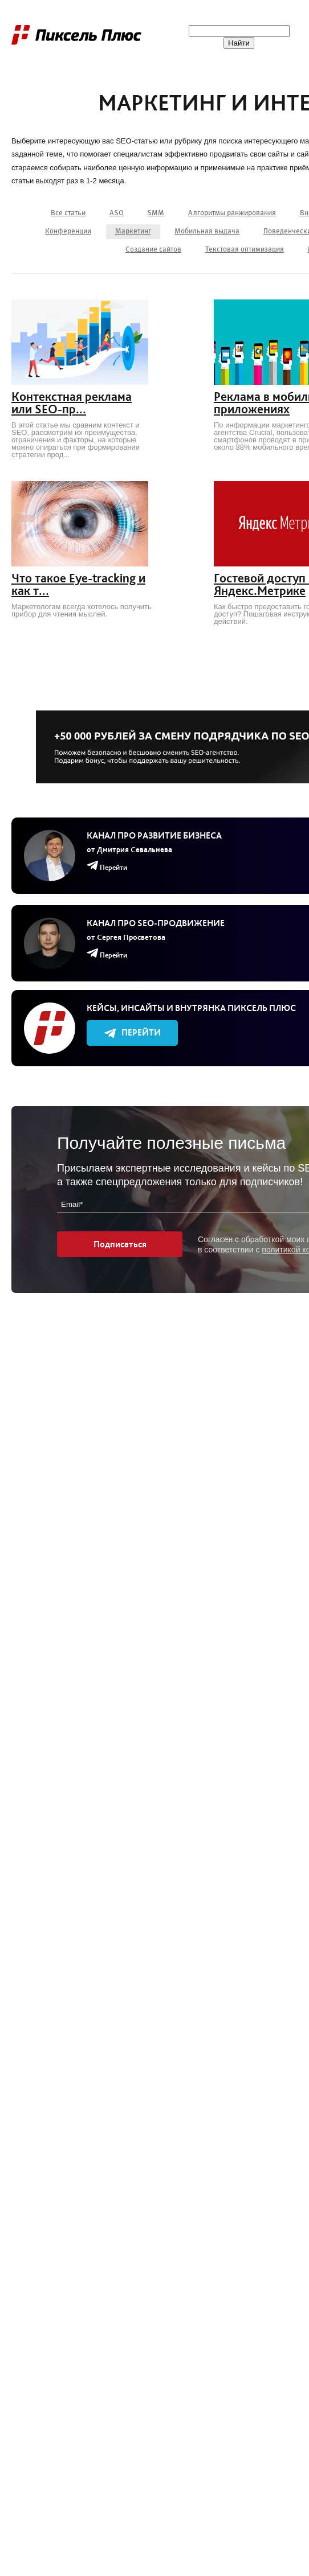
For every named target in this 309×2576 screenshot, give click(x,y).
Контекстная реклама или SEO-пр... (71, 403)
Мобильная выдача (206, 231)
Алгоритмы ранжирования (232, 213)
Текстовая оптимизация (244, 249)
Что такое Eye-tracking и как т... (78, 584)
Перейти (132, 1032)
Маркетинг (133, 231)
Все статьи (68, 213)
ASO (116, 213)
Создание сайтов (153, 249)
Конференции (68, 231)
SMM (155, 213)
